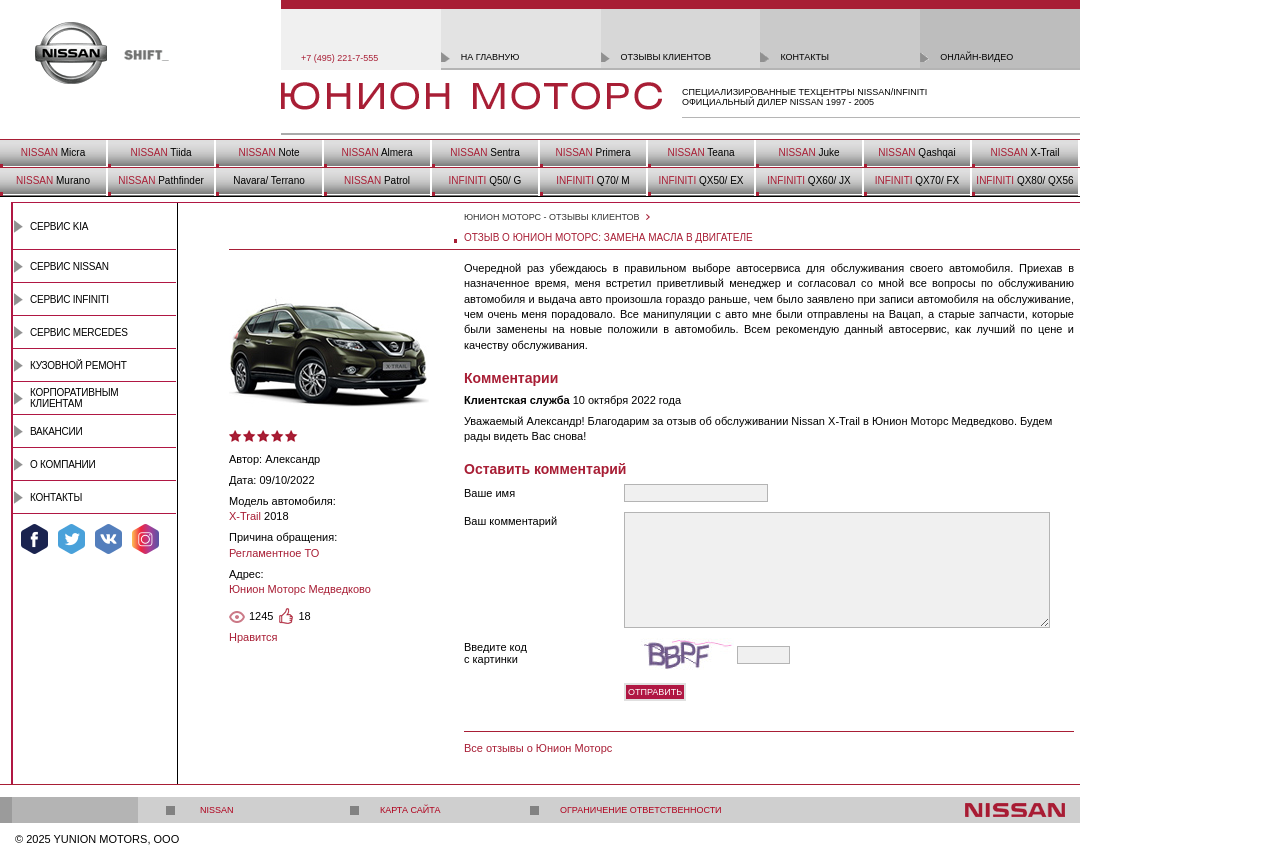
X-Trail (1024, 152)
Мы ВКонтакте (108, 539)
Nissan (217, 810)
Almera (376, 152)
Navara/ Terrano (269, 180)
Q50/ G (485, 180)
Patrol (377, 180)
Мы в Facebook (34, 539)
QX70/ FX (917, 180)
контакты (804, 57)
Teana (700, 152)
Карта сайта (410, 810)
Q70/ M (592, 180)
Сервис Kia (59, 226)
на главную (490, 57)
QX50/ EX (700, 180)
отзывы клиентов (666, 57)
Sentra (484, 152)
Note (268, 152)
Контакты (56, 497)
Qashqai (916, 152)
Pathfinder (161, 180)
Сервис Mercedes (79, 332)
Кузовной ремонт (78, 365)
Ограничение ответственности (641, 810)
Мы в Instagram (145, 539)
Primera (592, 152)
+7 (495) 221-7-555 (339, 58)
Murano (53, 180)
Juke (808, 152)
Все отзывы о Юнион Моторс (538, 748)
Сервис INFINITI (69, 299)
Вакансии (56, 431)
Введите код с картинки (495, 653)
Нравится (253, 637)
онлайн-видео (976, 57)
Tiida (160, 152)
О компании (63, 464)
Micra (53, 152)
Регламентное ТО (274, 553)
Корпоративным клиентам (74, 398)
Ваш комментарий (510, 521)
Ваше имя (489, 493)
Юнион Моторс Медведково (300, 589)
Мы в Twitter (71, 539)
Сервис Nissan (69, 266)
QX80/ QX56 (1024, 180)
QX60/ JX (808, 180)
